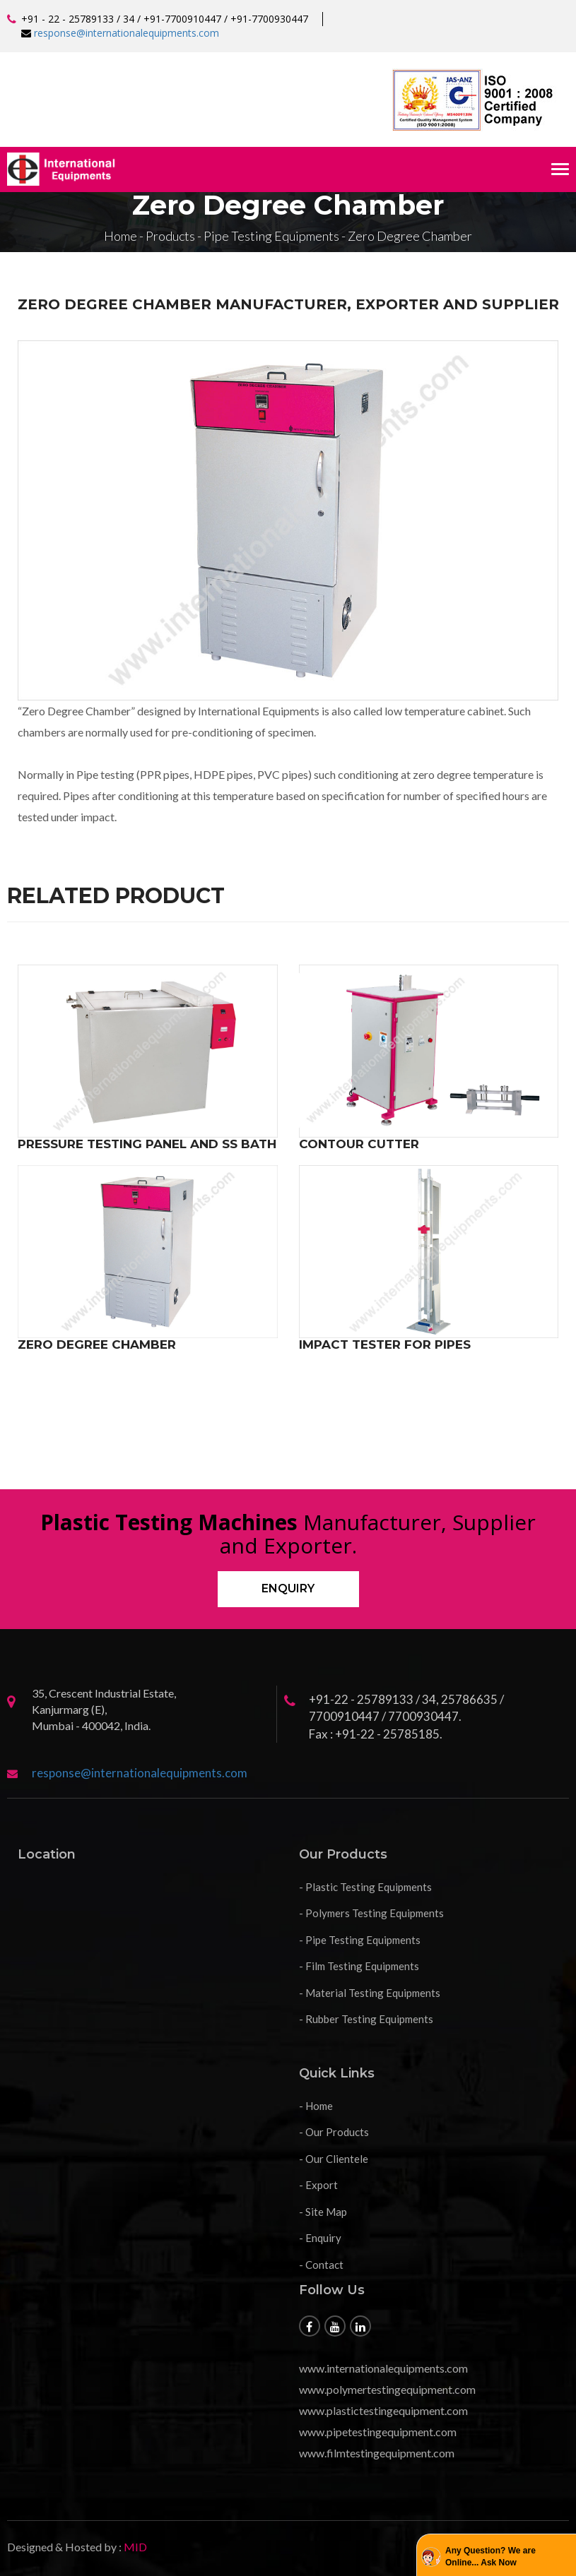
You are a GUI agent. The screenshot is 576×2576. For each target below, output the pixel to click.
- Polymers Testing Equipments (371, 1913)
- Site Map (323, 2211)
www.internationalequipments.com (383, 2368)
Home (120, 236)
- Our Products (334, 2131)
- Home (316, 2105)
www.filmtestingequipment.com (376, 2452)
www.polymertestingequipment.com (387, 2389)
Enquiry (288, 1588)
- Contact (321, 2264)
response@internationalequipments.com (126, 33)
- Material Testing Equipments (369, 1992)
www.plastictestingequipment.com (383, 2410)
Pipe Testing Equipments (271, 236)
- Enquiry (320, 2237)
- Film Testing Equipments (359, 1966)
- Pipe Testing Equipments (360, 1939)
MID (134, 2546)
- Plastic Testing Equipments (365, 1886)
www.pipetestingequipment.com (378, 2431)
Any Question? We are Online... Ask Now (490, 2557)
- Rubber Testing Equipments (366, 2018)
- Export (318, 2184)
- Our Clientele (333, 2158)
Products (170, 236)
